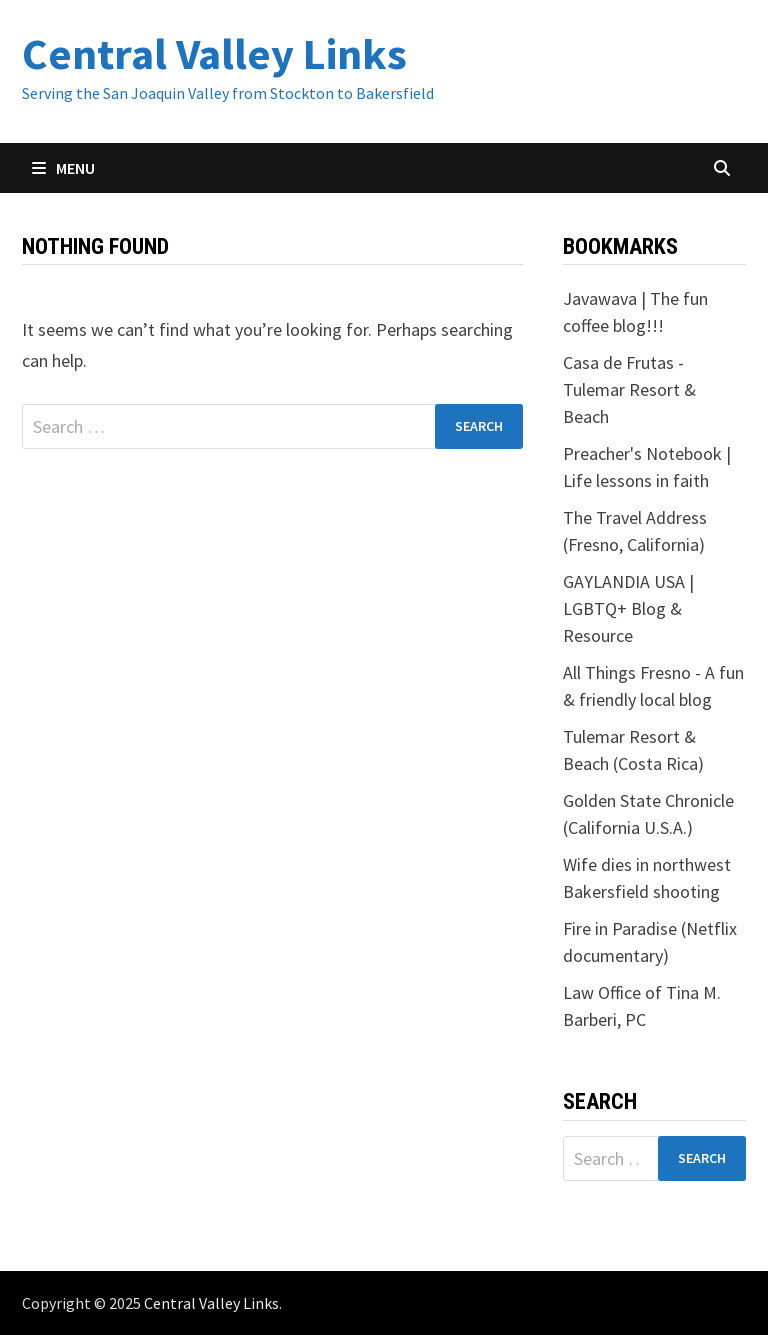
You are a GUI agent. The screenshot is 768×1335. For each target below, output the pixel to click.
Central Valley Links (214, 53)
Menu (63, 168)
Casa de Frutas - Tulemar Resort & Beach (629, 389)
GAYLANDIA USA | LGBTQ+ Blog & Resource (628, 608)
